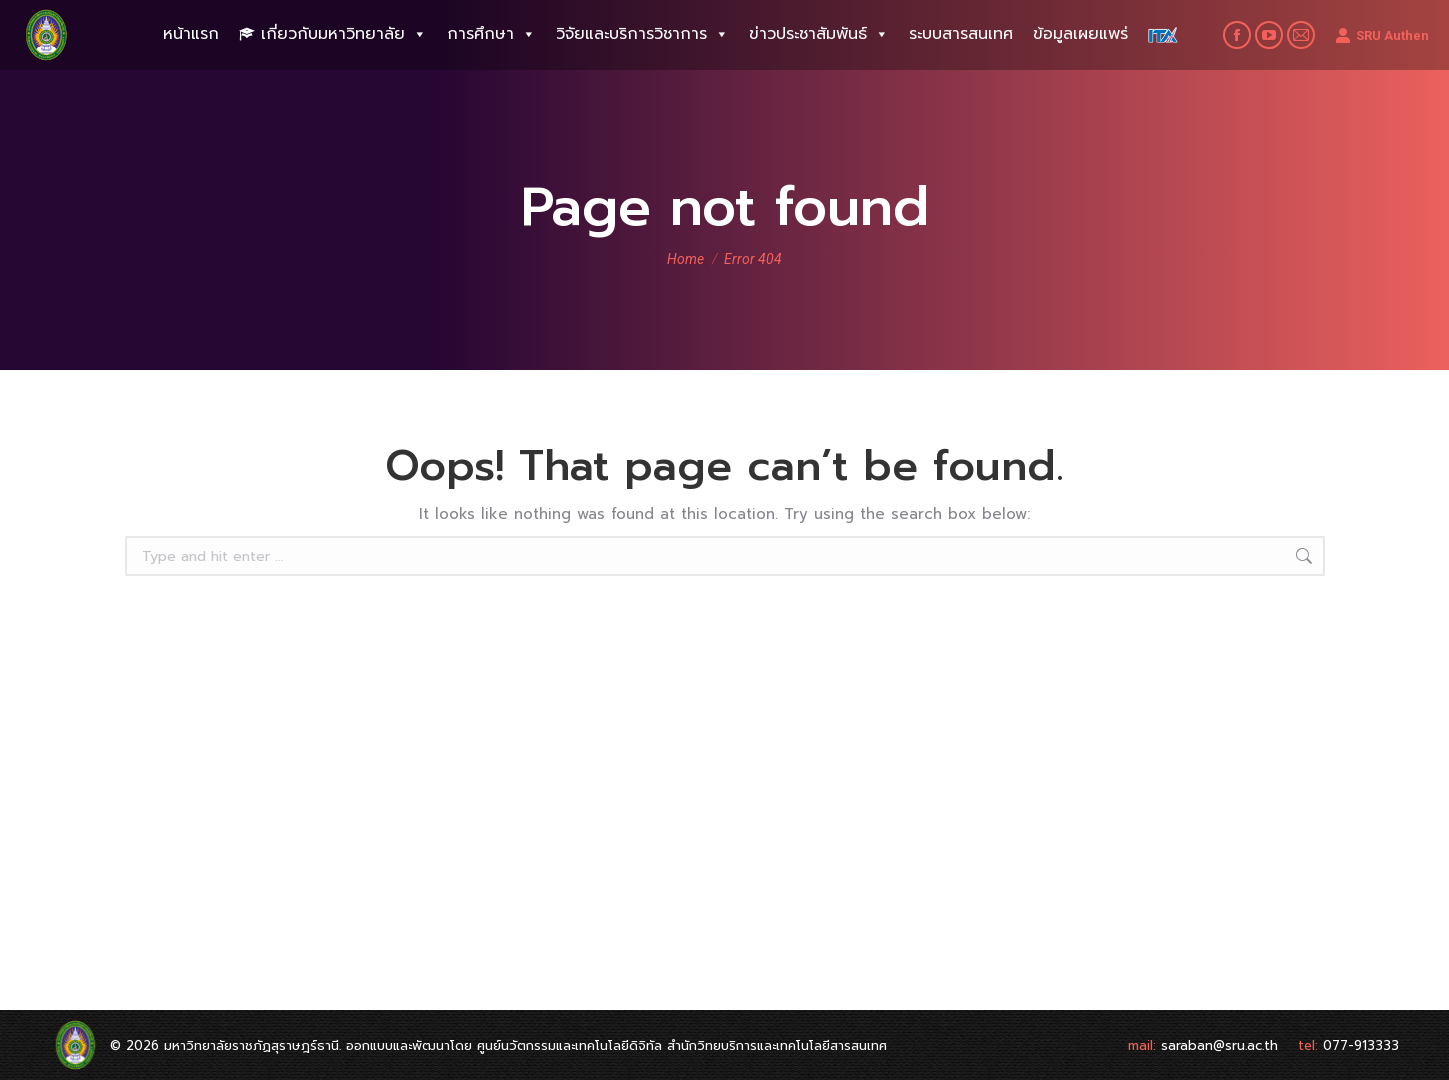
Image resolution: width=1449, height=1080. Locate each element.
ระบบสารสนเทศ (961, 34)
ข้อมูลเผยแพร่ (1080, 34)
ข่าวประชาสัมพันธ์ (819, 34)
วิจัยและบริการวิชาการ (642, 34)
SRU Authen (1382, 35)
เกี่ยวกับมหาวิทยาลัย (344, 34)
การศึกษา (491, 34)
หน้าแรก (191, 34)
